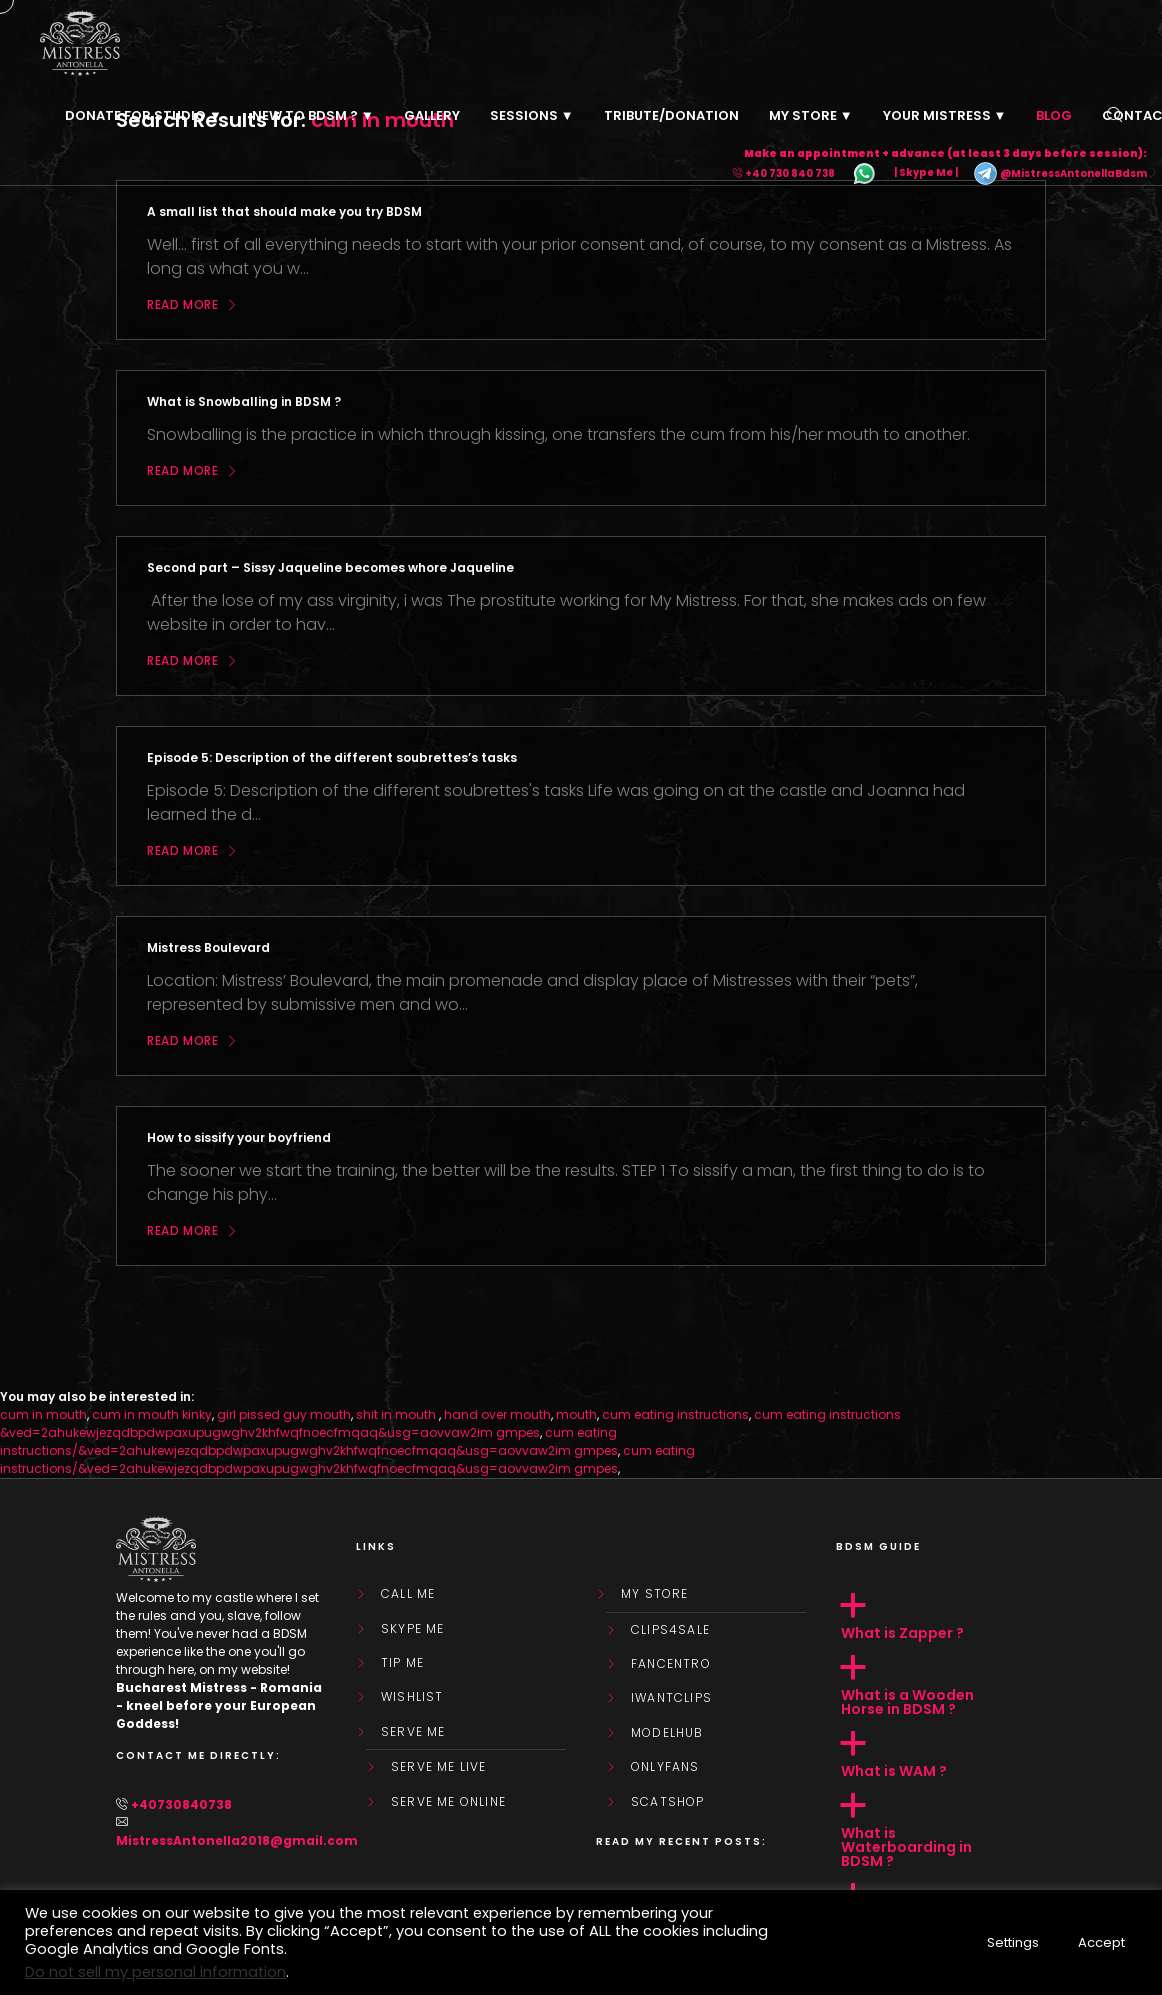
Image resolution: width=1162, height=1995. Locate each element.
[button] (941, 1617)
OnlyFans (665, 1767)
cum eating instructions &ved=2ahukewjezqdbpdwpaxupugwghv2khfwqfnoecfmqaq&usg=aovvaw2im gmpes (450, 1423)
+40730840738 (181, 1804)
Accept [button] (1101, 1942)
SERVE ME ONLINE (448, 1802)
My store (655, 1594)
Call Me (408, 1594)
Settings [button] (1013, 1942)
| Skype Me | (926, 173)
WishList (412, 1697)
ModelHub (667, 1733)
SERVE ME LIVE (439, 1767)
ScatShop (668, 1802)
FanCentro (671, 1664)
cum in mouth (43, 1414)
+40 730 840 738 (790, 173)
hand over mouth (497, 1414)
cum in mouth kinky (152, 1414)
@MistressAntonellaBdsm (1060, 173)
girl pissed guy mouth (284, 1414)
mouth (576, 1414)
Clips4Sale (670, 1630)
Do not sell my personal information (155, 1972)
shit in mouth (397, 1414)
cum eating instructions (675, 1414)
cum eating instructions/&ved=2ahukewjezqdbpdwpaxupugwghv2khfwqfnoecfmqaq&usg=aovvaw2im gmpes (309, 1441)
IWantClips (671, 1698)
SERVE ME (413, 1732)
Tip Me (402, 1663)
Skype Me (413, 1629)
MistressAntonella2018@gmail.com (237, 1840)
